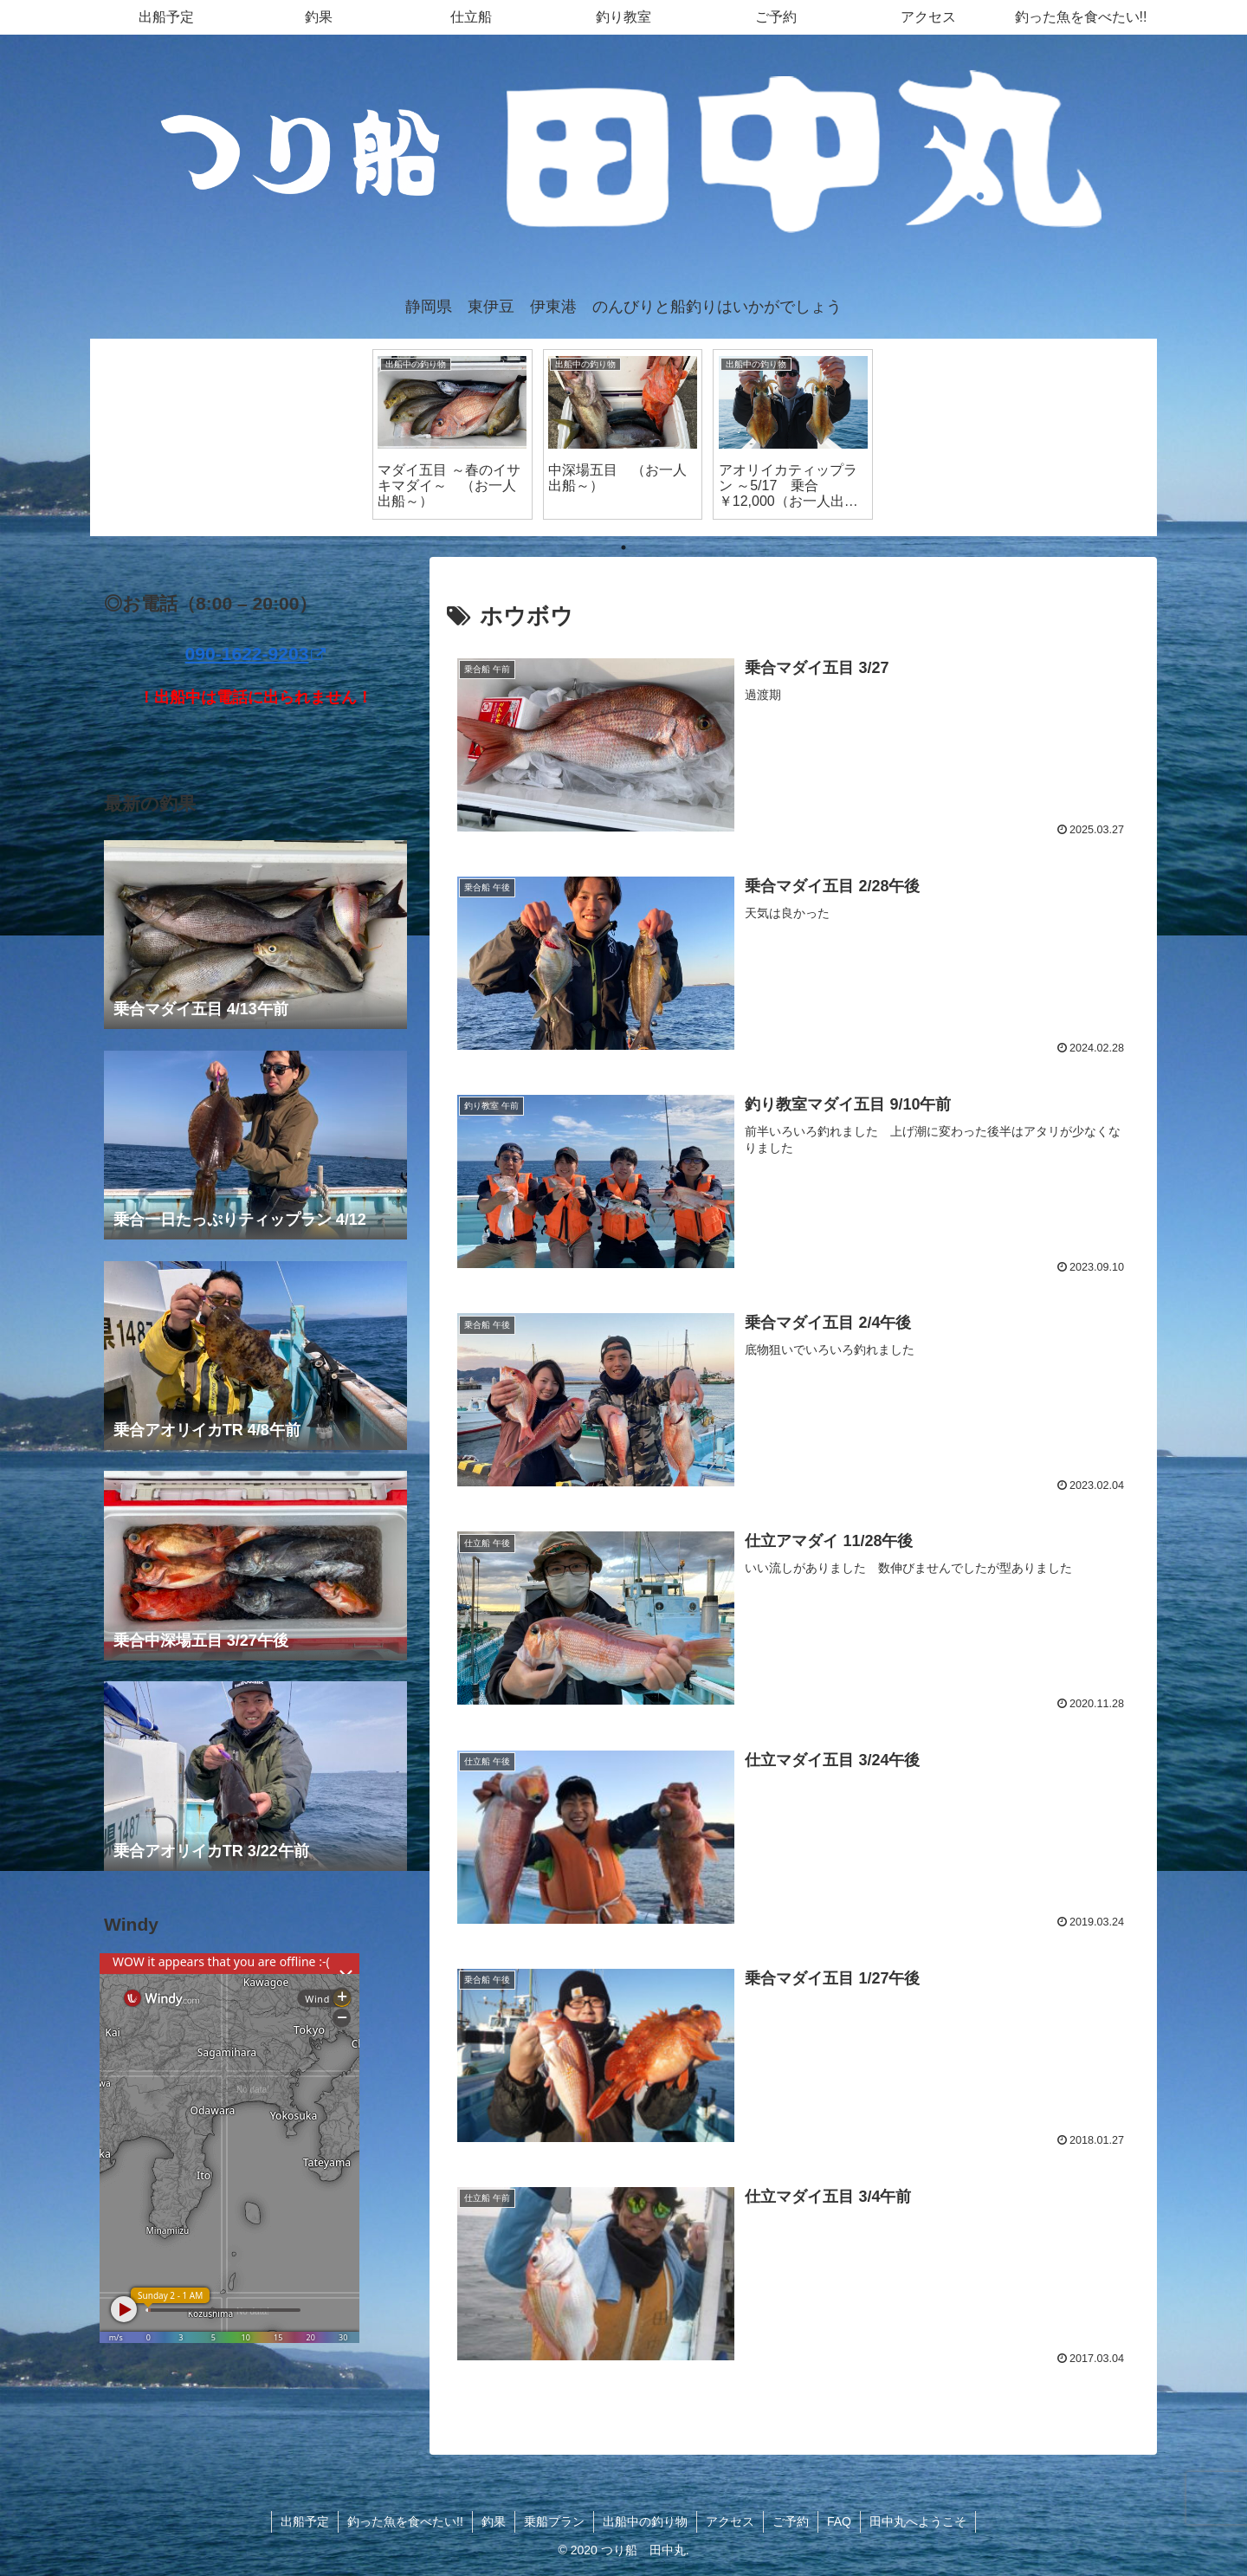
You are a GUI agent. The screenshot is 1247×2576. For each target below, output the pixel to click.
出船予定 (305, 2521)
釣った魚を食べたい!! (405, 2521)
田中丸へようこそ (917, 2521)
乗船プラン (554, 2521)
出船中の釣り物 (645, 2521)
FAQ (839, 2521)
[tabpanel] (452, 434)
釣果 (493, 2521)
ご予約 (790, 2521)
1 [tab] (623, 547)
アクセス (730, 2521)
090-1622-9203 (255, 653)
